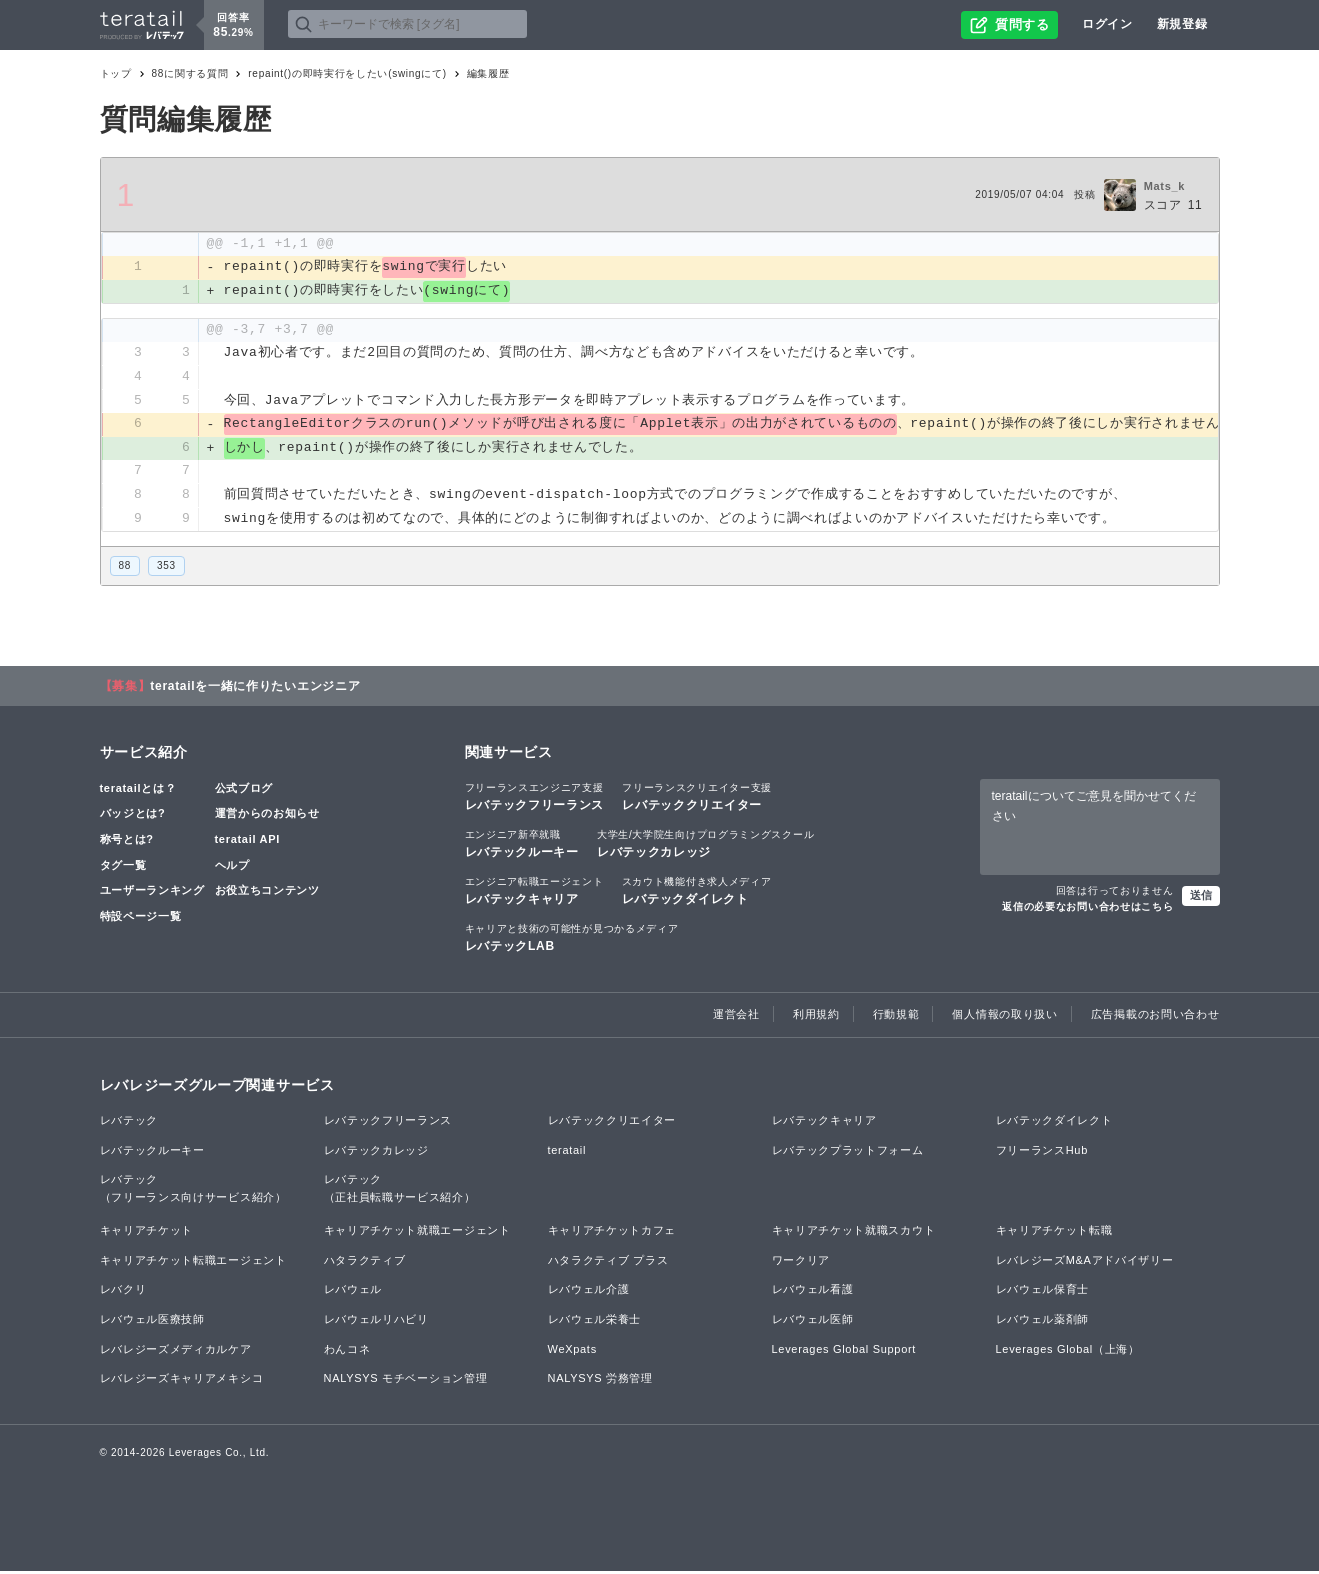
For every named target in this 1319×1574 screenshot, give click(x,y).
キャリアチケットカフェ (612, 1233)
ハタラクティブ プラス (608, 1263)
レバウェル (353, 1292)
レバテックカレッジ (705, 846)
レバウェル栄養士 (595, 1322)
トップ (116, 73)
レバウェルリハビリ (376, 1322)
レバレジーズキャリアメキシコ (182, 1381)
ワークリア (801, 1263)
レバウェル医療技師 (152, 1322)
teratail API (247, 842)
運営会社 (736, 1016)
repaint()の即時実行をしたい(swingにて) (347, 73)
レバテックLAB (572, 940)
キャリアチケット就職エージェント (417, 1233)
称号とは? (127, 842)
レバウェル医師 (813, 1322)
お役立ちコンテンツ (267, 893)
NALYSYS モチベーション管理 (406, 1381)
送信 (1201, 898)
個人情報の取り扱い (1004, 1016)
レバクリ (123, 1292)
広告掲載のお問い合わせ (1155, 1016)
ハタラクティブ (365, 1263)
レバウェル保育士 (1043, 1292)
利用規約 (816, 1016)
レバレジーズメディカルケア (176, 1351)
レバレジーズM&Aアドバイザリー (1085, 1263)
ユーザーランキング (152, 893)
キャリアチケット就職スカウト (854, 1233)
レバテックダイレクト (697, 893)
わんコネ (347, 1351)
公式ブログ (244, 790)
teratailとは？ (138, 790)
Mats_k (1165, 186)
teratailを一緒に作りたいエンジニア (255, 688)
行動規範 (896, 1016)
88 (125, 568)
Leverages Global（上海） (1068, 1351)
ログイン (1107, 24)
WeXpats (572, 1351)
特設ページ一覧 (141, 918)
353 (166, 568)
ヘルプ (232, 867)
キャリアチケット (147, 1233)
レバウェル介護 (589, 1292)
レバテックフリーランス (535, 798)
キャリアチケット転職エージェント (193, 1263)
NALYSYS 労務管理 (600, 1381)
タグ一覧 (123, 867)
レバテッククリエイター (697, 798)
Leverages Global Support (844, 1351)
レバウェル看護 (813, 1292)
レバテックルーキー (522, 846)
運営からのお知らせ (267, 816)
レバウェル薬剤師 (1043, 1322)
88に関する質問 (190, 73)
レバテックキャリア (534, 893)
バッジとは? (133, 816)
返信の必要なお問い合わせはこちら (1087, 909)
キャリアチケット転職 (1054, 1233)
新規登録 (1182, 24)
